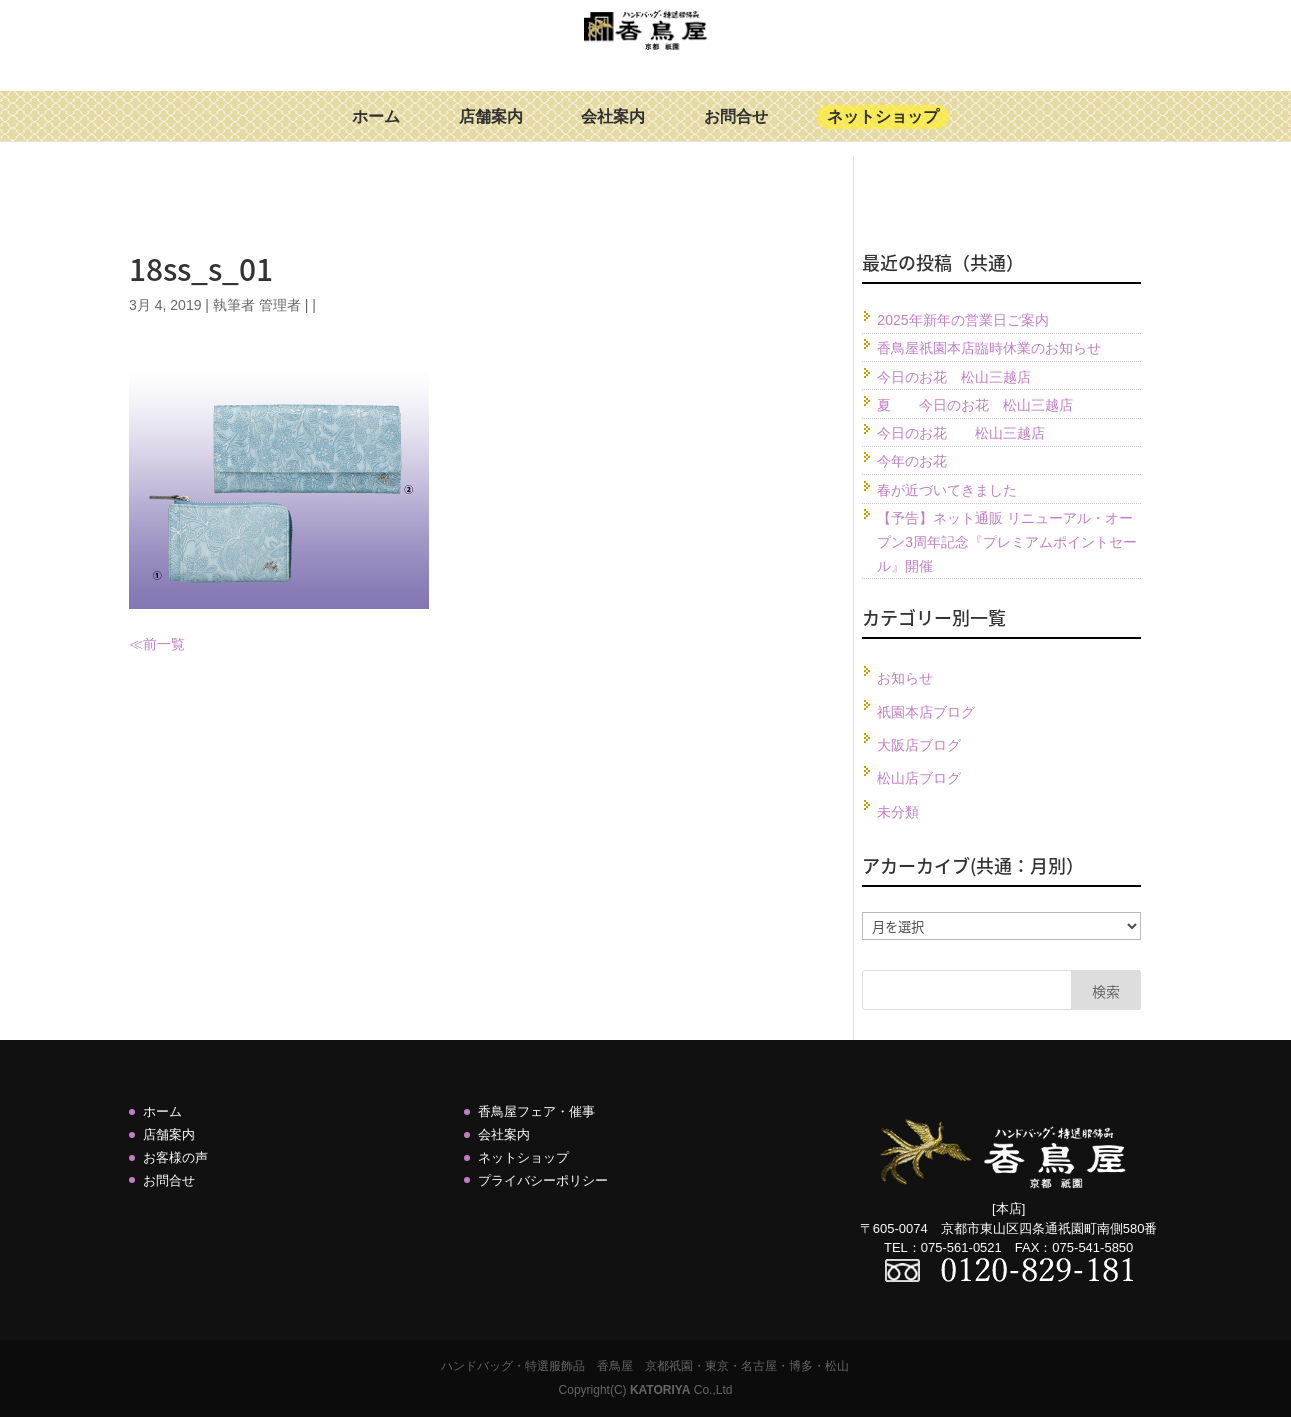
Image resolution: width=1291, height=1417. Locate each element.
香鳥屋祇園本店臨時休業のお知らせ (989, 348)
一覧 (171, 644)
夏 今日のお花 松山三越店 (975, 405)
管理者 (280, 305)
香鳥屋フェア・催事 (536, 1111)
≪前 (143, 644)
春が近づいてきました (947, 490)
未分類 (898, 812)
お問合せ (736, 131)
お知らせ (905, 678)
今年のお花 (912, 461)
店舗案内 (491, 131)
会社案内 (613, 131)
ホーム (376, 131)
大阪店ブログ (919, 745)
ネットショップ (883, 131)
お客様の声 (175, 1157)
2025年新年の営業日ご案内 (962, 320)
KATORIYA (660, 1390)
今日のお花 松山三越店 (954, 377)
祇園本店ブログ (926, 712)
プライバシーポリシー (543, 1180)
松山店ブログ (919, 778)
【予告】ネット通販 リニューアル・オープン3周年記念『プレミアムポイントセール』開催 (1007, 542)
